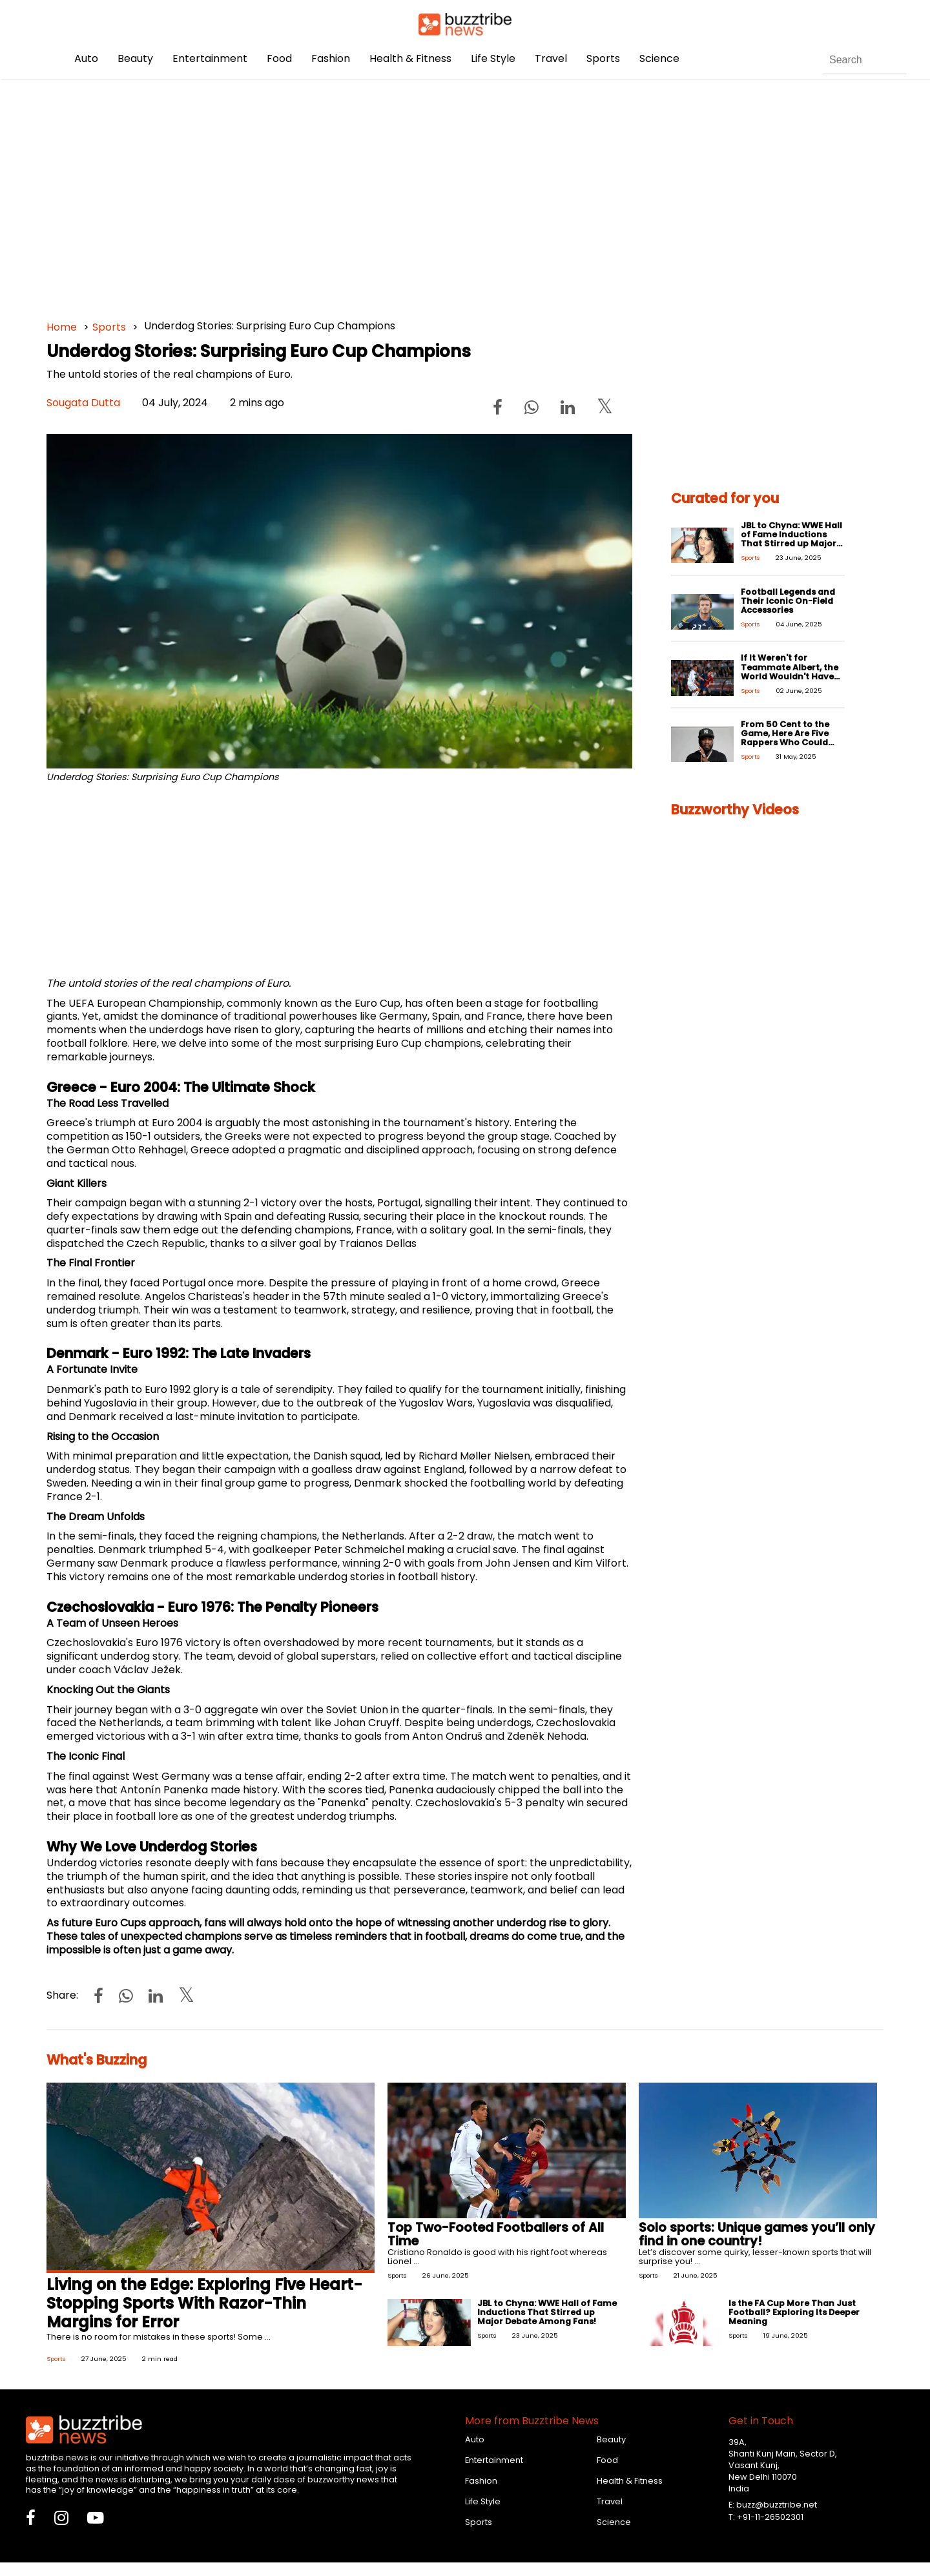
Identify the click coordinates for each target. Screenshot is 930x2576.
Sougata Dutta (83, 402)
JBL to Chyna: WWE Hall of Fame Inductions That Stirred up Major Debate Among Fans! (791, 539)
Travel (551, 58)
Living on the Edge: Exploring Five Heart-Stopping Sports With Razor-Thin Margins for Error (204, 2303)
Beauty (135, 58)
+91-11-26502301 (770, 2516)
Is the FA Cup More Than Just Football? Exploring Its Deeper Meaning (794, 2312)
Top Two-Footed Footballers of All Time (496, 2234)
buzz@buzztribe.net (776, 2504)
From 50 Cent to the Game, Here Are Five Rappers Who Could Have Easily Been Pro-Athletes (788, 742)
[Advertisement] (434, 193)
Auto (86, 58)
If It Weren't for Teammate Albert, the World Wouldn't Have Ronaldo (789, 671)
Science (659, 58)
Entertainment (209, 58)
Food (279, 58)
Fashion (330, 58)
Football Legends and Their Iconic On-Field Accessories (788, 600)
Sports (603, 58)
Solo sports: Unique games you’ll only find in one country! (757, 2234)
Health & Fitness (410, 58)
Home (61, 327)
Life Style (493, 58)
